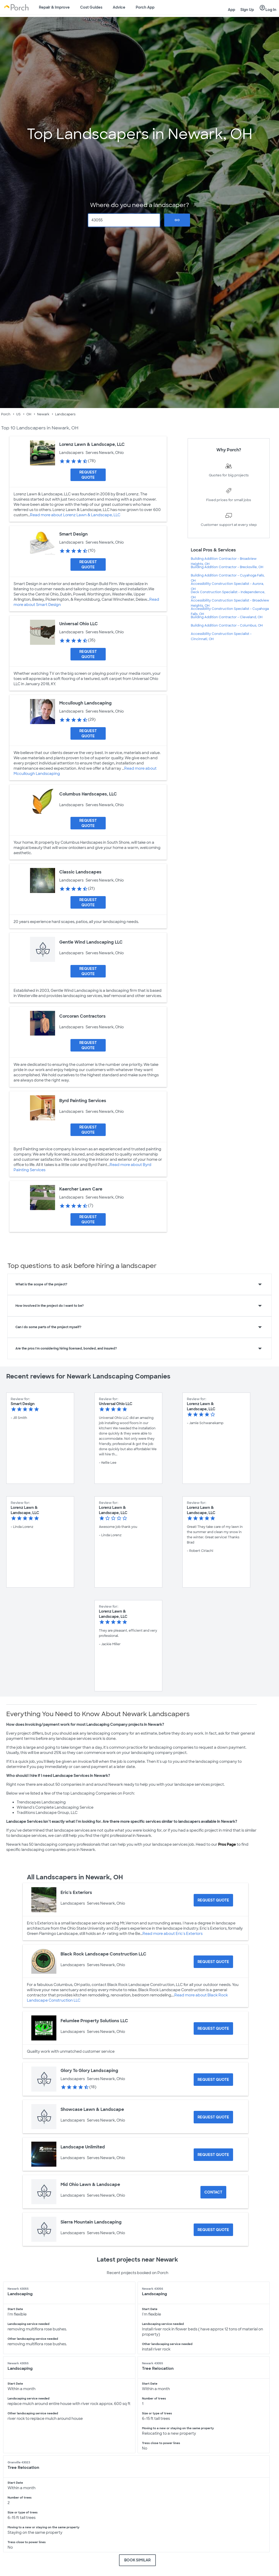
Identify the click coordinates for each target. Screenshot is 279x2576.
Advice (119, 7)
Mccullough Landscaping (85, 703)
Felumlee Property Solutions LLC (94, 2021)
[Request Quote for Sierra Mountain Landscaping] (213, 2229)
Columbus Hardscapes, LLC (88, 794)
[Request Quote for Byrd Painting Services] (88, 1129)
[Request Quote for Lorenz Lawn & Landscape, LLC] (88, 475)
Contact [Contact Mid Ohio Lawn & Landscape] (213, 2192)
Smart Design (73, 534)
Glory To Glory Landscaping (89, 2070)
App (231, 9)
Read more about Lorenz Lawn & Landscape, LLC (75, 515)
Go (177, 220)
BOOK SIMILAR (137, 2560)
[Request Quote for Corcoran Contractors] (88, 1045)
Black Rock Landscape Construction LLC (103, 1954)
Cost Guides (91, 7)
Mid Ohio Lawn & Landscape (90, 2184)
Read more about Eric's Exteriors (173, 1933)
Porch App (145, 7)
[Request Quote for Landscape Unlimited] (213, 2154)
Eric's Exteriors (76, 1892)
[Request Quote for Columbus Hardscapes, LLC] (88, 823)
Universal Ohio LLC (78, 624)
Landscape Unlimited (83, 2147)
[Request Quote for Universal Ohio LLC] (88, 654)
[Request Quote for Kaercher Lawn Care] (88, 1219)
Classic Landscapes (80, 872)
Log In (267, 8)
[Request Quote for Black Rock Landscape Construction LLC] (213, 1961)
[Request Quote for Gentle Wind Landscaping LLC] (88, 971)
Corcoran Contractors (82, 1016)
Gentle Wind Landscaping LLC (91, 942)
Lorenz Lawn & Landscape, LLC (92, 444)
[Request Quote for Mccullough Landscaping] (88, 733)
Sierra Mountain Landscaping (91, 2222)
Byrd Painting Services (82, 1100)
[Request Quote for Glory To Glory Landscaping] (213, 2079)
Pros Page (227, 1844)
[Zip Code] (124, 220)
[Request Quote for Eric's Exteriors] (213, 1900)
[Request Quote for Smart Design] (88, 564)
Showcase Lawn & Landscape (92, 2109)
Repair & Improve (54, 7)
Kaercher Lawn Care (80, 1189)
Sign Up (247, 9)
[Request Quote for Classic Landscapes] (88, 902)
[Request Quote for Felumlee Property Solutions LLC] (213, 2028)
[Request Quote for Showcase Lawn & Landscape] (213, 2117)
